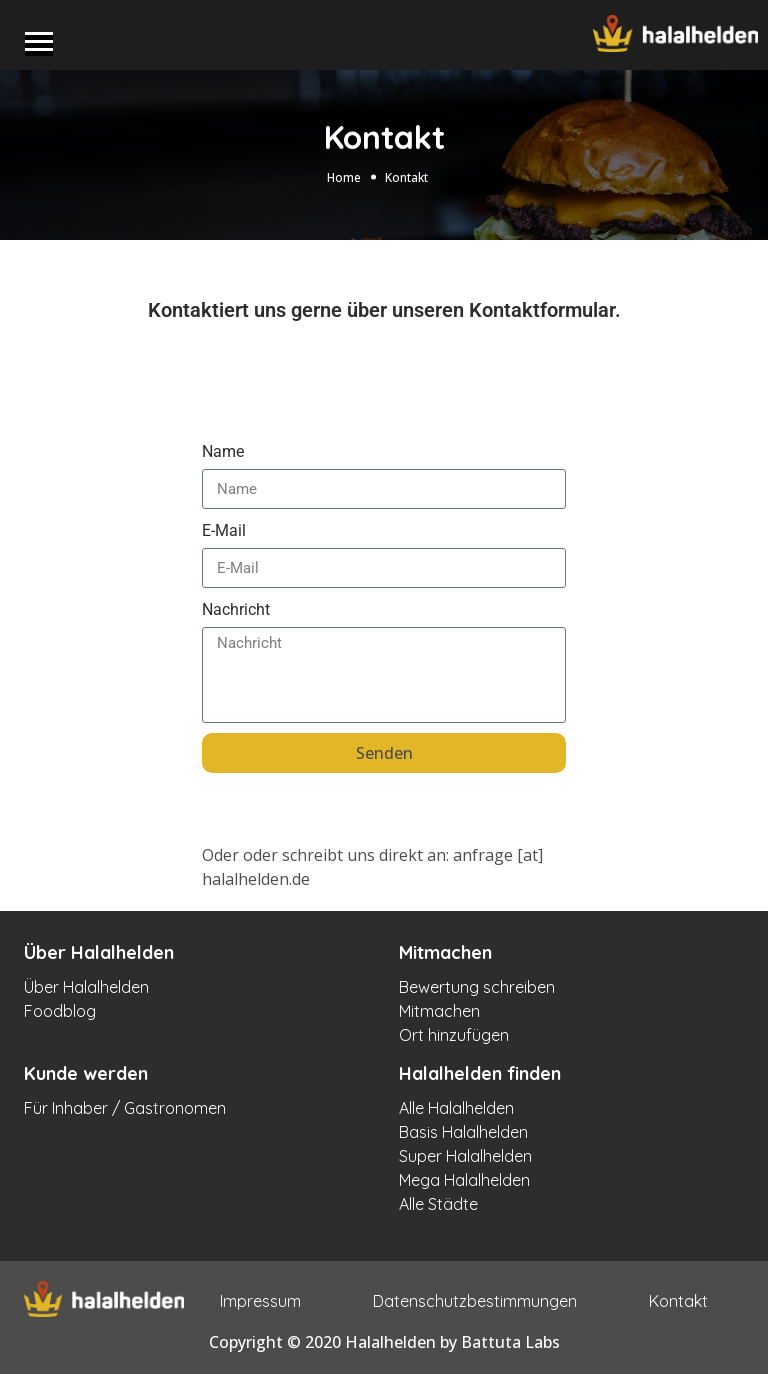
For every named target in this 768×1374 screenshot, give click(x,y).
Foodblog (60, 1011)
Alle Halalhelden (456, 1108)
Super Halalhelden (465, 1156)
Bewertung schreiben (477, 987)
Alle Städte (438, 1204)
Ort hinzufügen (454, 1035)
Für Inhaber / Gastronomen (125, 1108)
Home (344, 177)
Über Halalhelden (86, 987)
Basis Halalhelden (463, 1132)
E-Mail (224, 530)
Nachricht (236, 609)
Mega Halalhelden (464, 1180)
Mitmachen (439, 1011)
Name (223, 451)
